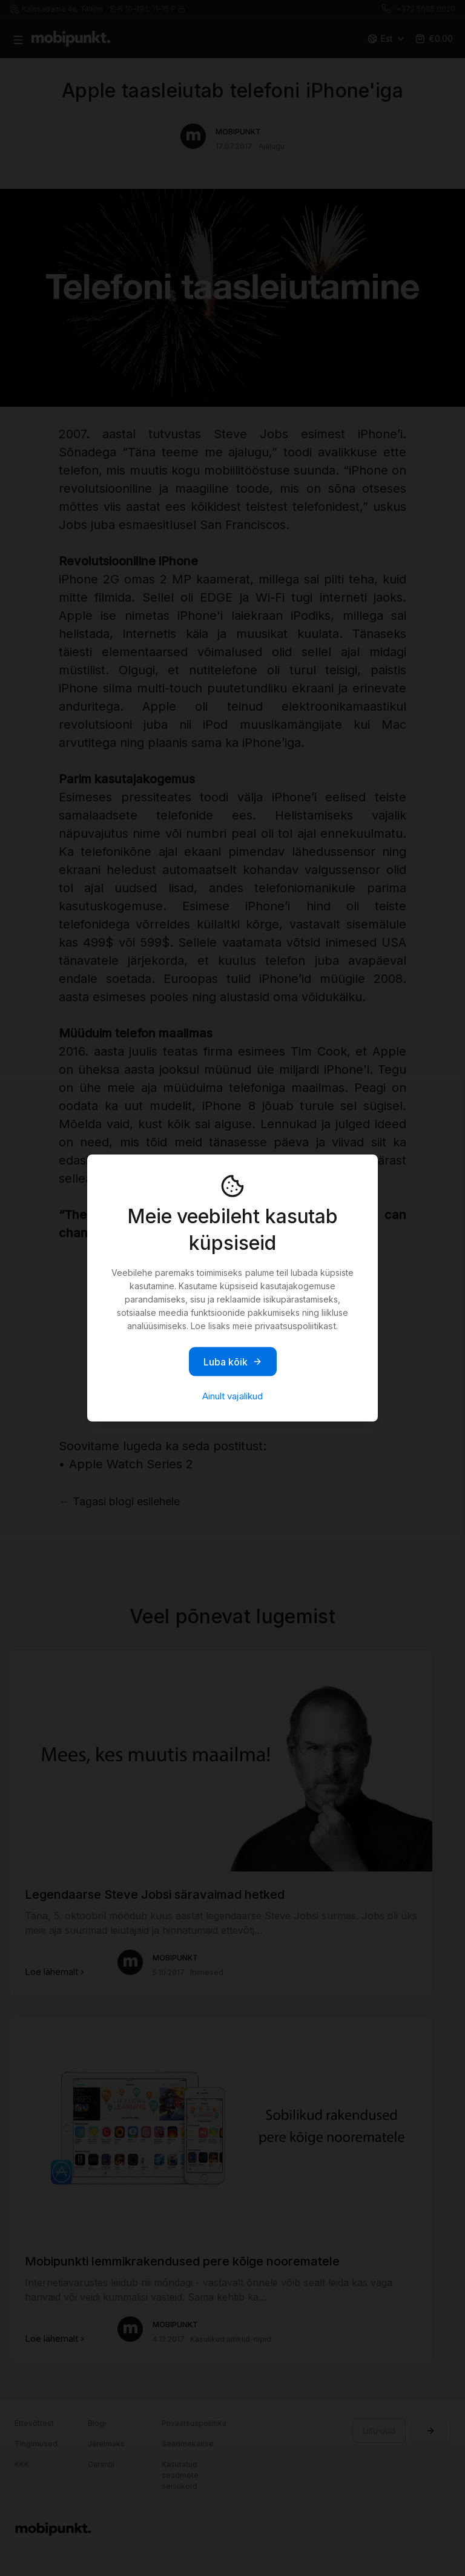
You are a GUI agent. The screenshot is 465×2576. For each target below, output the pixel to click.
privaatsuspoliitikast (295, 1326)
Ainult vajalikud (232, 1396)
